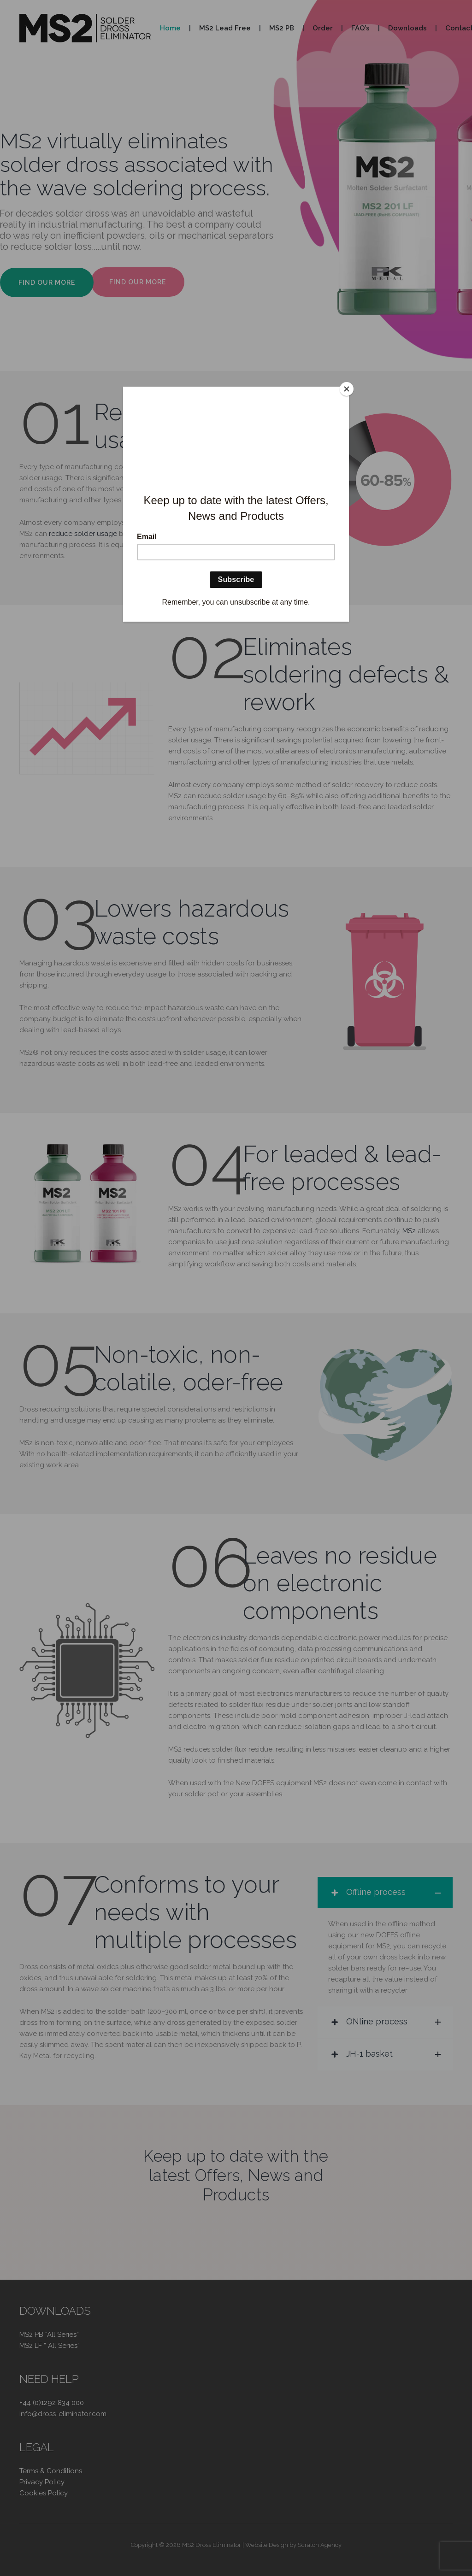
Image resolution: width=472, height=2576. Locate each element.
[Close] (347, 389)
